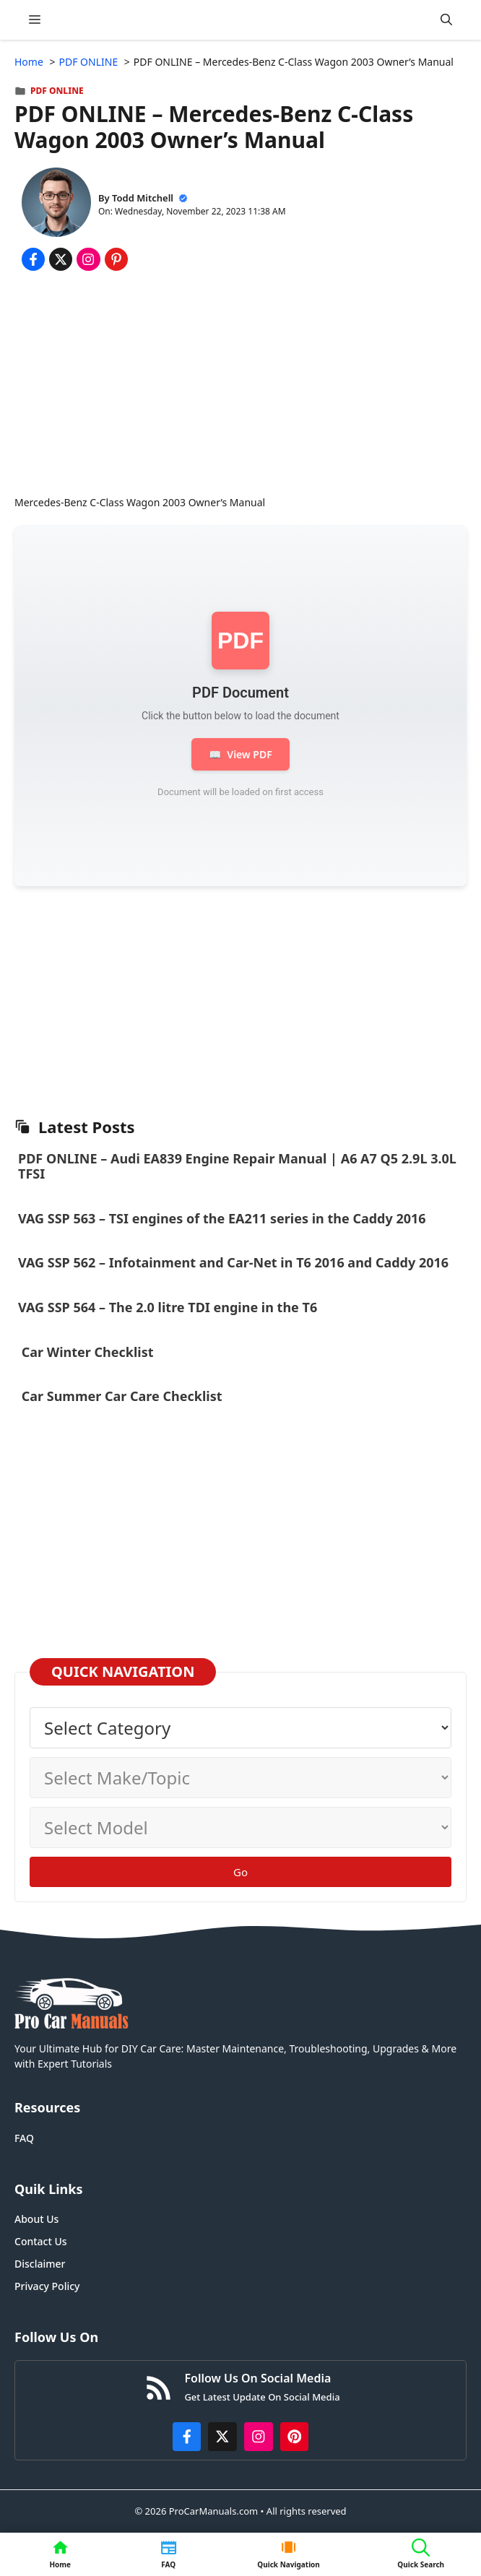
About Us (36, 2219)
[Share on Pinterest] (116, 259)
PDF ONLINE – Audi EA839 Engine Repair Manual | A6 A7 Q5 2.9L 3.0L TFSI (237, 1166)
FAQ (24, 2138)
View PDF (240, 754)
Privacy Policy (46, 2286)
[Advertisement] (240, 386)
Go (240, 1872)
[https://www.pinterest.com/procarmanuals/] (294, 2436)
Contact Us (40, 2241)
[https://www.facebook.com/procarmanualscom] (187, 2436)
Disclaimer (39, 2264)
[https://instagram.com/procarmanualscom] (258, 2436)
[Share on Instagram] (88, 259)
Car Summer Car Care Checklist (121, 1396)
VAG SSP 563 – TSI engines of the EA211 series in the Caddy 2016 (222, 1218)
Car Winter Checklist (86, 1352)
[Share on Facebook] (33, 259)
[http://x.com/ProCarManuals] (222, 2436)
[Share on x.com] (60, 259)
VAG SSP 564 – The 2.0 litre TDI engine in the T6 (167, 1307)
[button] (446, 20)
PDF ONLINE (57, 90)
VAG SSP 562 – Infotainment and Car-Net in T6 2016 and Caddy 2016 (233, 1262)
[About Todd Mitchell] (56, 204)
